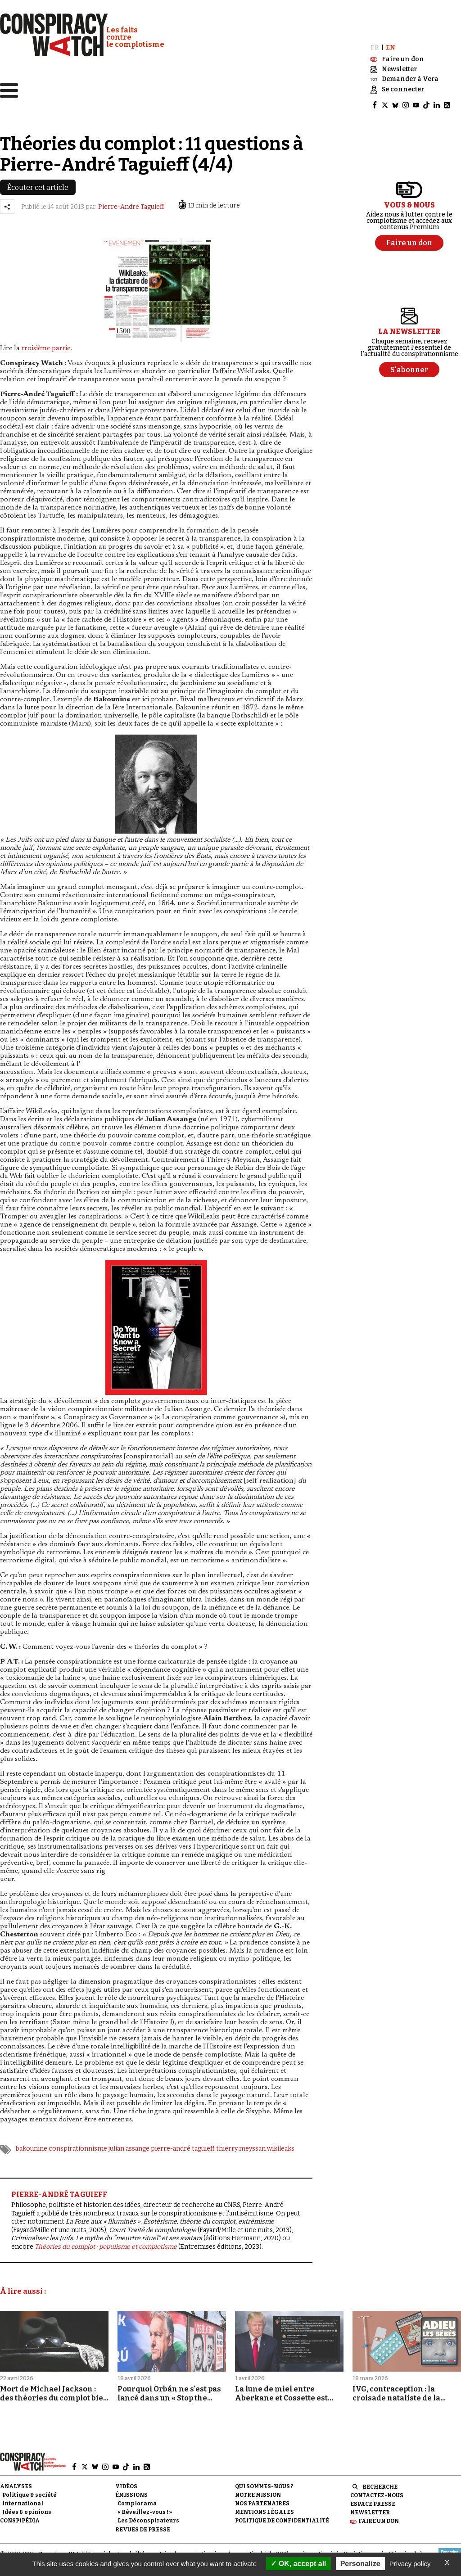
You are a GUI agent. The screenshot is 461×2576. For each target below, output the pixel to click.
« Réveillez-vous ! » (145, 2504)
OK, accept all (298, 2563)
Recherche (380, 2479)
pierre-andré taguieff (183, 2141)
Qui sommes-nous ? (264, 2478)
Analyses (16, 2478)
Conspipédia (20, 2513)
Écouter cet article (37, 180)
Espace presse (372, 2496)
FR (375, 40)
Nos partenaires (262, 2496)
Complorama (137, 2496)
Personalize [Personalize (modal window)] (360, 2563)
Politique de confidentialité (282, 2513)
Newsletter (370, 2505)
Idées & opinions (26, 2504)
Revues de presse (142, 2521)
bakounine (31, 2141)
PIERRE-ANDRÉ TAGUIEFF (59, 2187)
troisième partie (46, 340)
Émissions (131, 2487)
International (22, 2496)
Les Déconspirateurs (148, 2513)
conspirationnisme (78, 2141)
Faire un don (378, 2513)
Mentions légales (264, 2504)
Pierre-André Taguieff (131, 199)
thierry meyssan (241, 2141)
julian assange (128, 2141)
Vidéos (126, 2478)
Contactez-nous (376, 2488)
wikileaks (280, 2141)
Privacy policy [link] (410, 2563)
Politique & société (29, 2487)
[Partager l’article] (7, 199)
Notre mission (258, 2487)
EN (390, 40)
